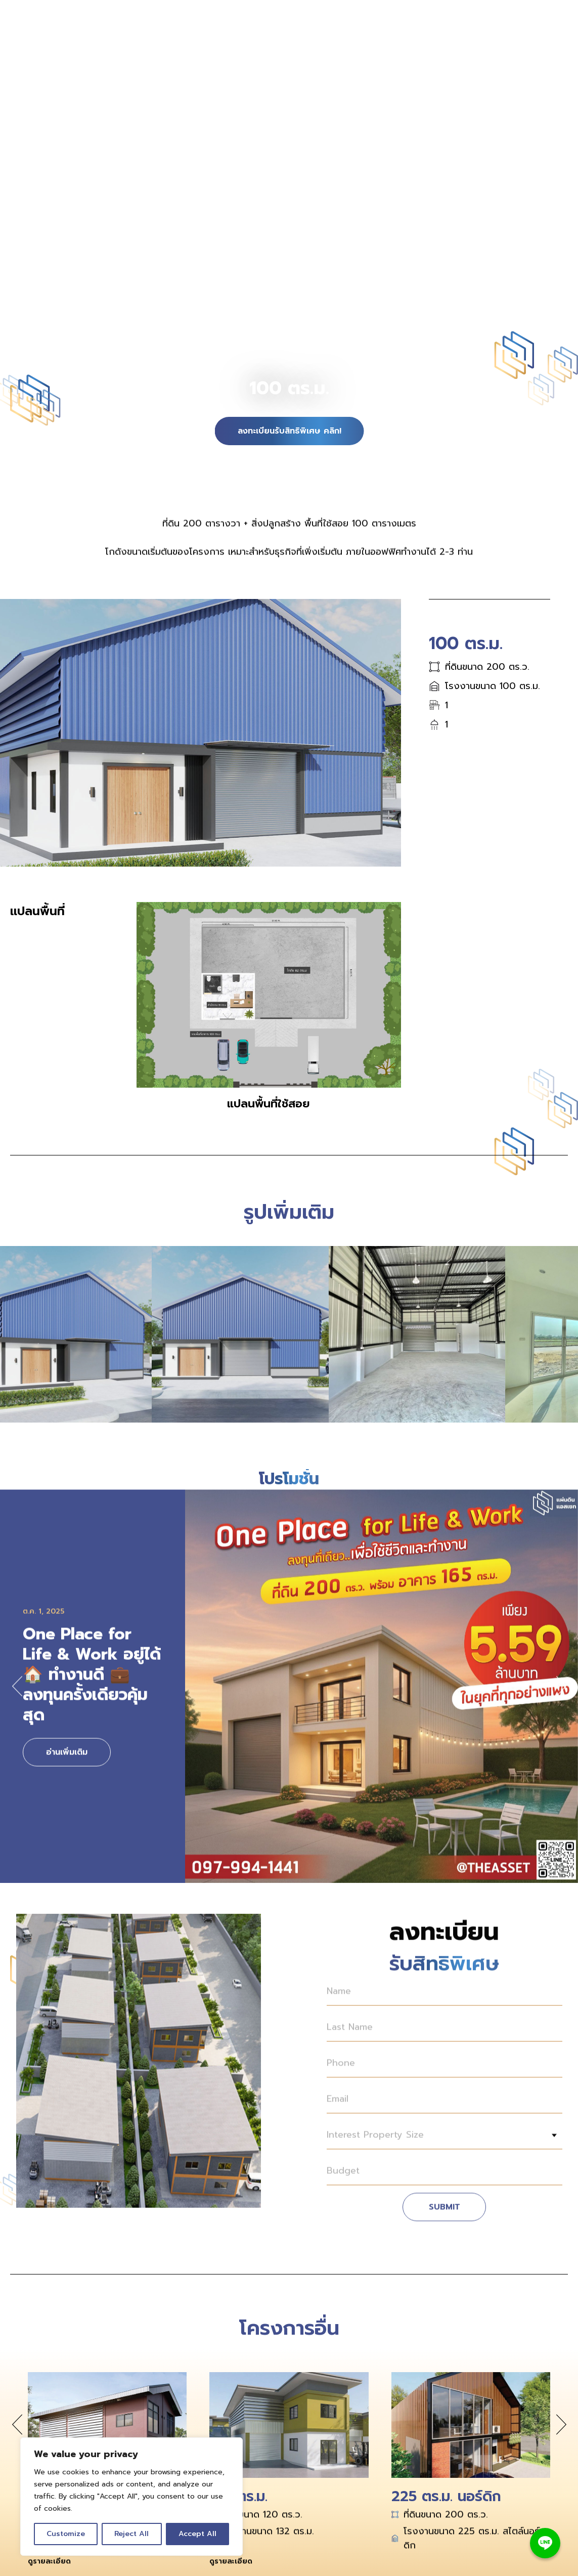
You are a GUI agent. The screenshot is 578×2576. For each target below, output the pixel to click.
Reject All (131, 2533)
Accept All (197, 2533)
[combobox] (444, 2143)
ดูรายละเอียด (49, 2569)
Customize (66, 2533)
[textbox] (444, 2143)
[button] (17, 1695)
